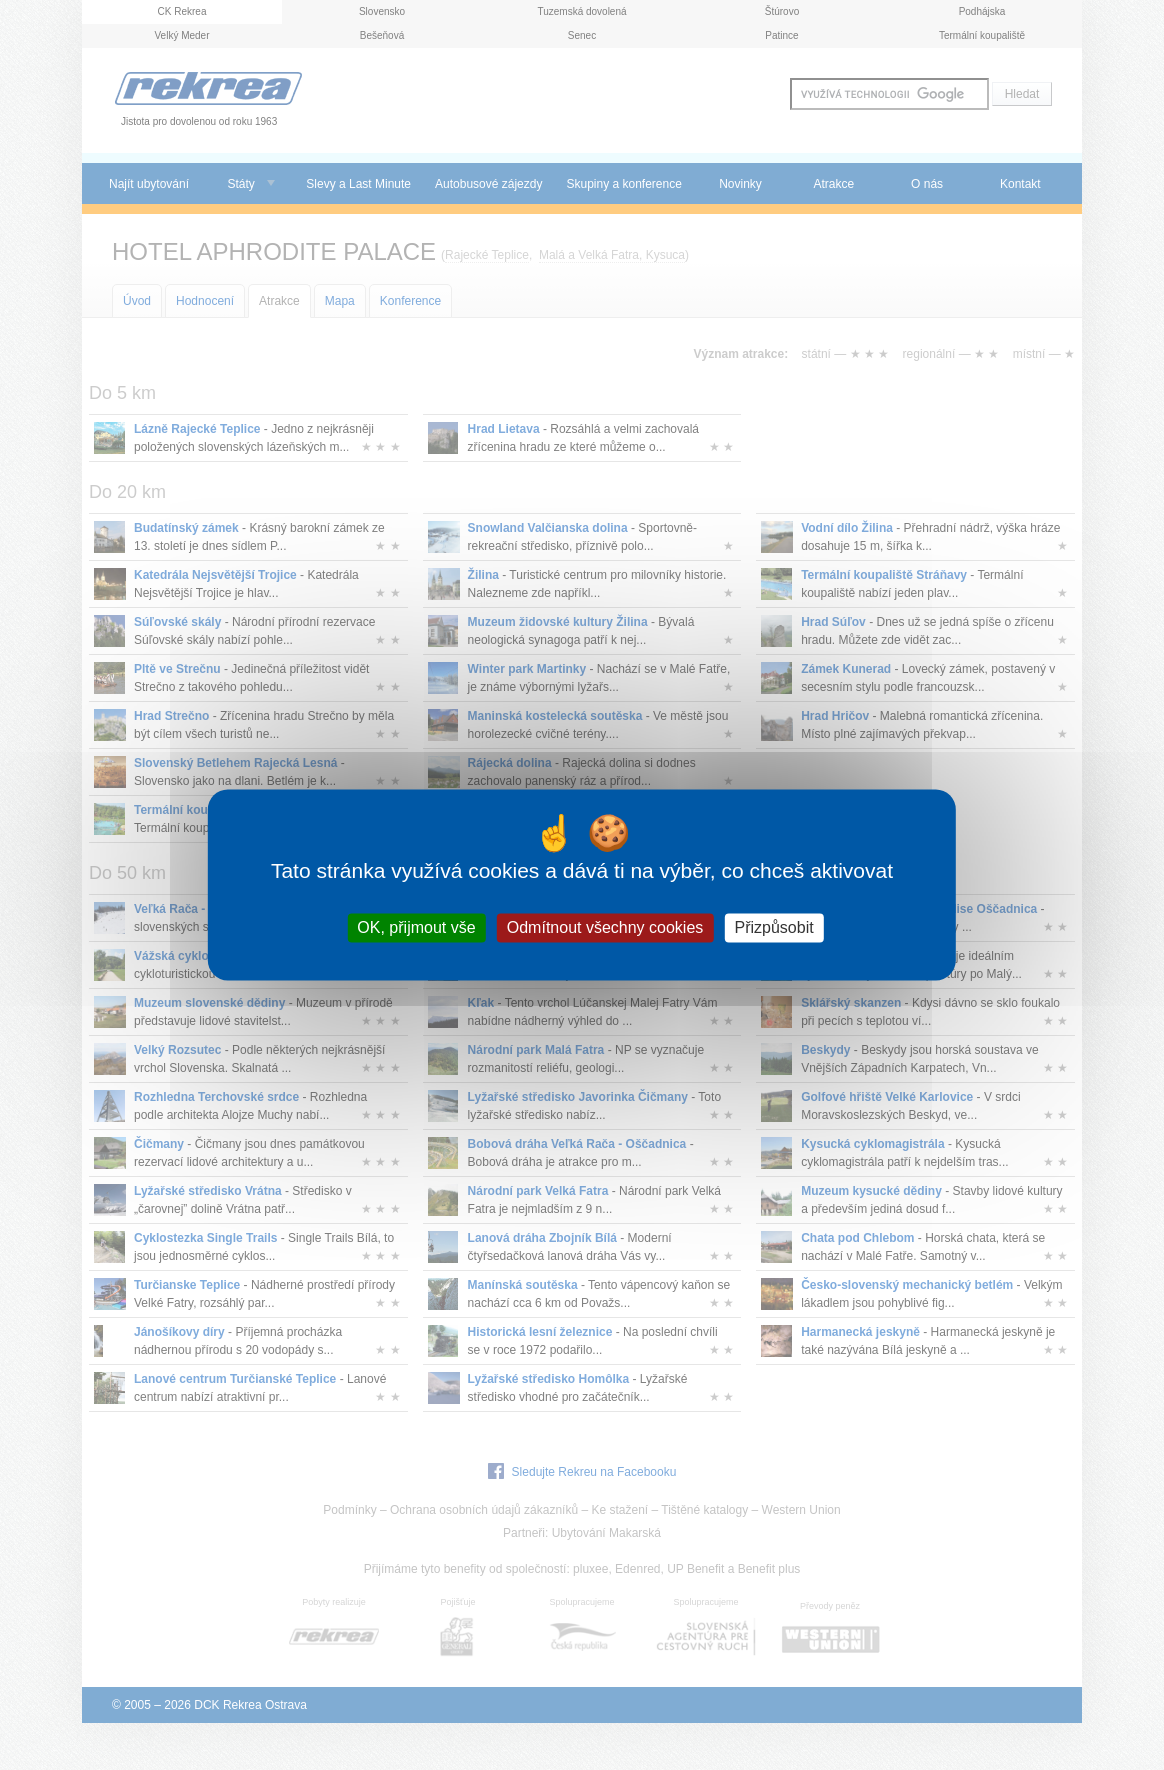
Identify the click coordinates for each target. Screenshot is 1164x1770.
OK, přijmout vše (416, 927)
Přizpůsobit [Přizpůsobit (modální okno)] (773, 927)
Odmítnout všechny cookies (605, 927)
